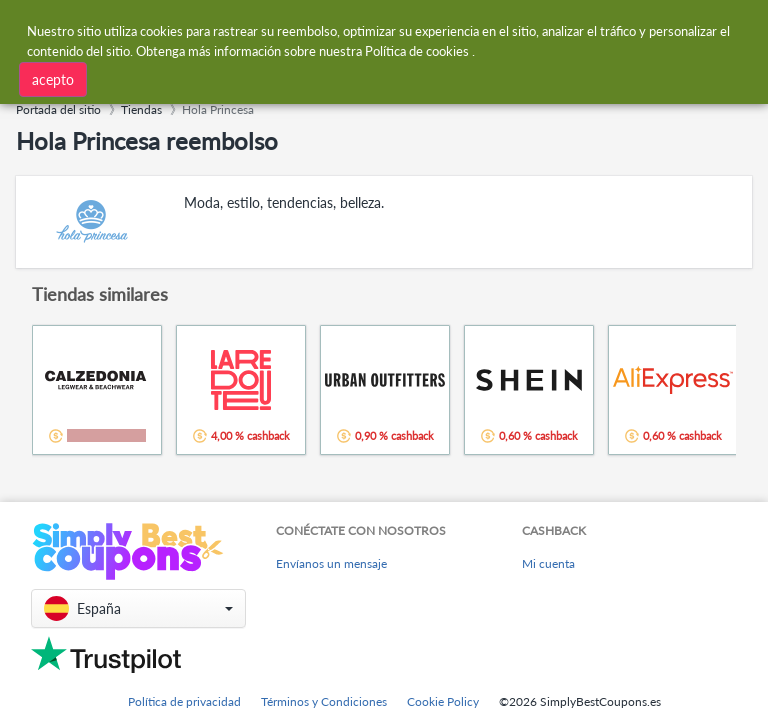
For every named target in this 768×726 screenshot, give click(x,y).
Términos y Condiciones (324, 701)
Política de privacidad (184, 701)
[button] (138, 608)
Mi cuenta (548, 563)
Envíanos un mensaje (331, 563)
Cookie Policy (443, 701)
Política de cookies (417, 47)
